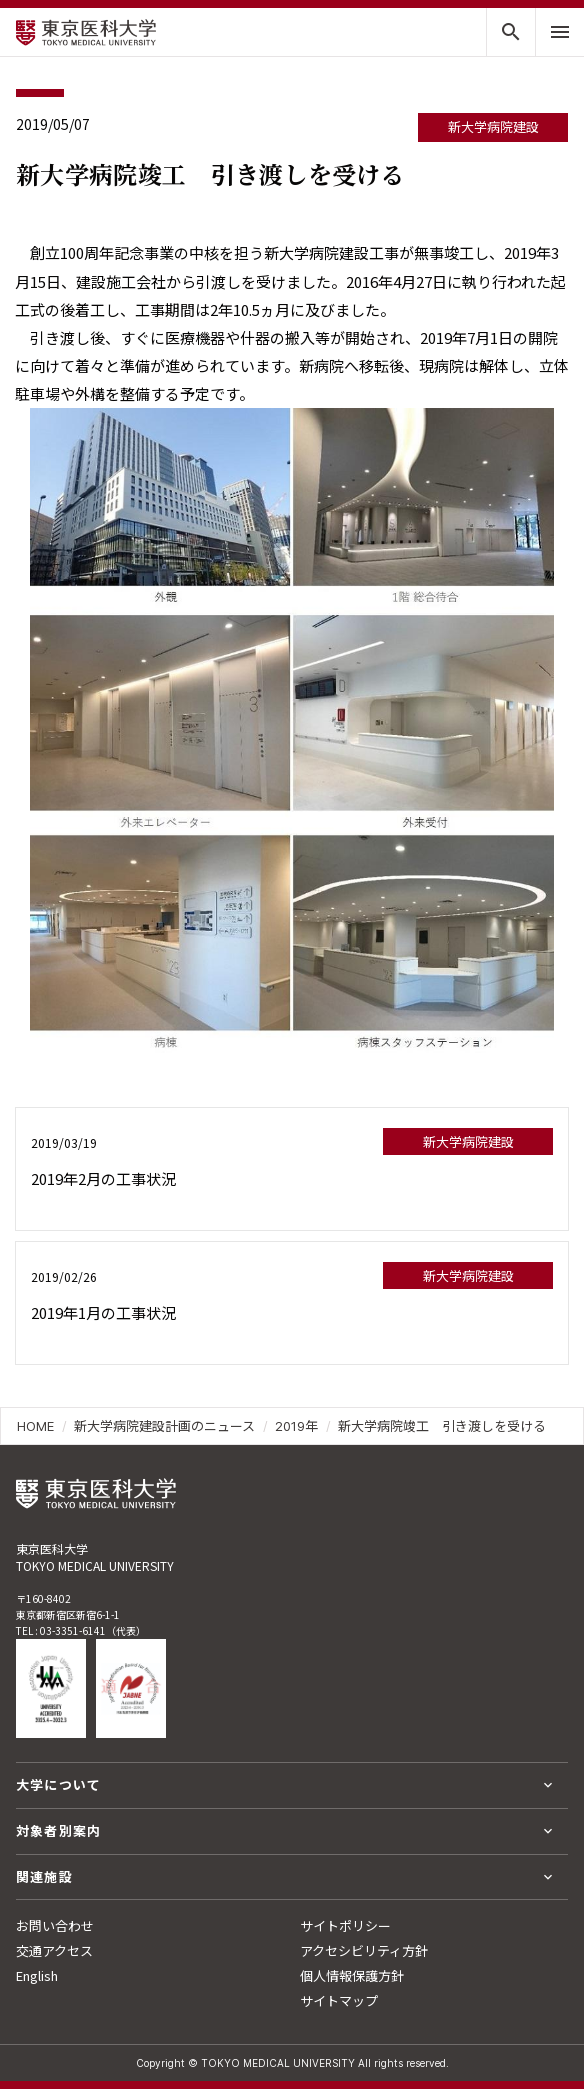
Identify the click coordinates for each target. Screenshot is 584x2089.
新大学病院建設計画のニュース (164, 1426)
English (37, 1975)
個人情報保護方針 (352, 1975)
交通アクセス (54, 1950)
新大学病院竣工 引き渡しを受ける (442, 1426)
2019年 (296, 1426)
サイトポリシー (345, 1925)
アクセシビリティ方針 (364, 1950)
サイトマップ (339, 2000)
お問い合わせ (55, 1925)
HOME (35, 1426)
